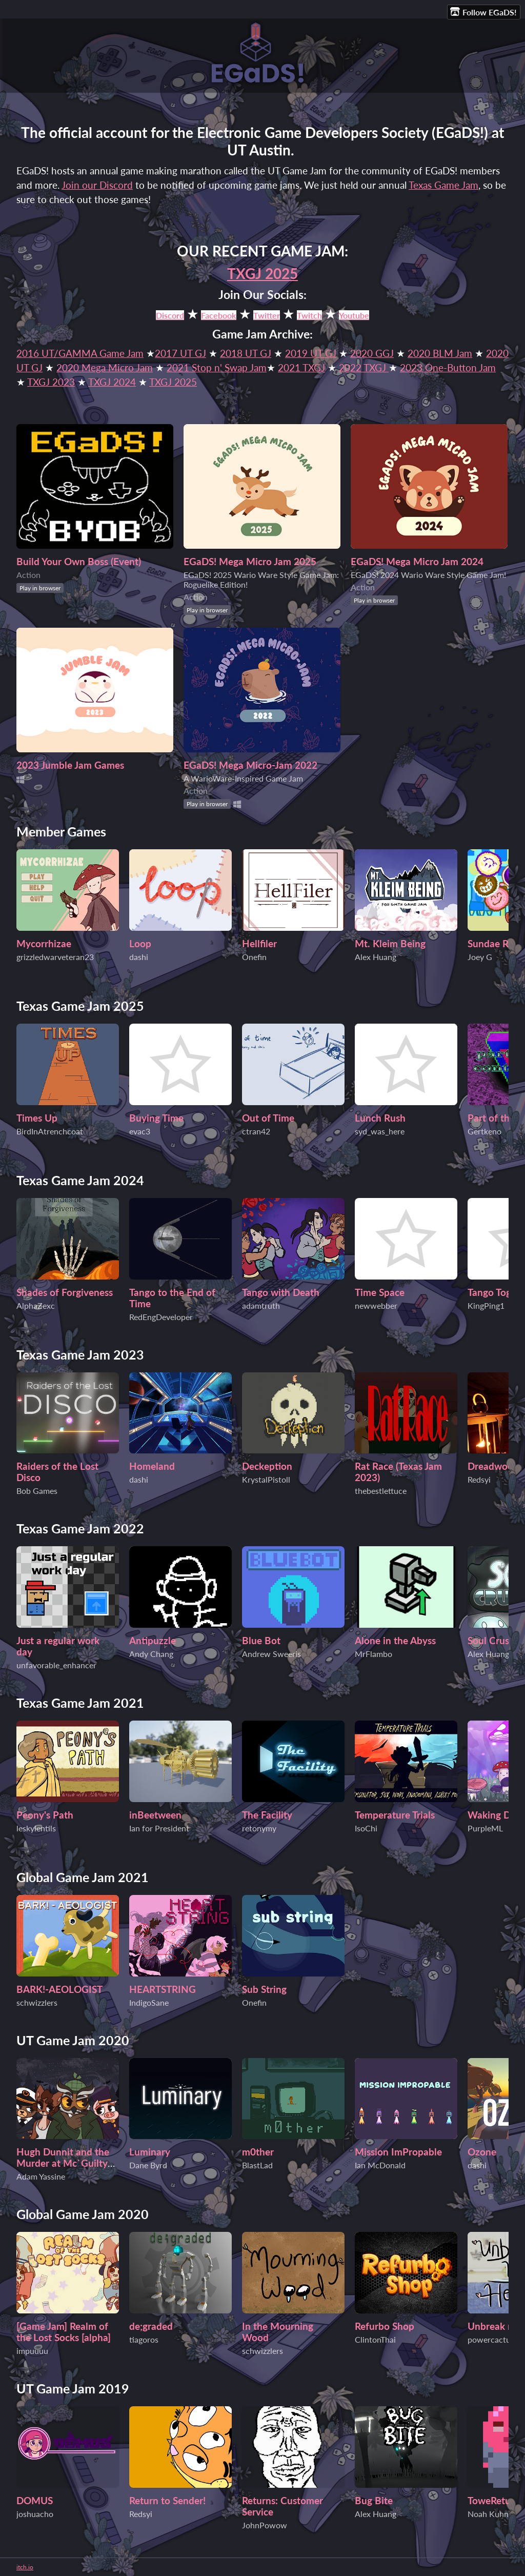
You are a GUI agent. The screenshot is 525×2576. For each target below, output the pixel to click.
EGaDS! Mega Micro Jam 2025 (250, 561)
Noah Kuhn (488, 2514)
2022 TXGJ (362, 367)
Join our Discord (97, 185)
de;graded (151, 2326)
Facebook (218, 315)
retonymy (259, 1828)
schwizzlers (36, 2002)
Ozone (482, 2152)
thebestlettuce (381, 1490)
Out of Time (268, 1118)
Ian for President (159, 1828)
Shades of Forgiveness (64, 1292)
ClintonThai (375, 2339)
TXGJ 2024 (112, 382)
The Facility (267, 1815)
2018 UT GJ (245, 353)
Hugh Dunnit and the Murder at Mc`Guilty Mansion (62, 2163)
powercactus (491, 2339)
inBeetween (155, 1815)
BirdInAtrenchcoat (49, 1131)
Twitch (309, 315)
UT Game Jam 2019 (72, 2388)
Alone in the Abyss (395, 1640)
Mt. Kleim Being (390, 943)
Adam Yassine (40, 2176)
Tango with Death (280, 1292)
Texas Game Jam (443, 185)
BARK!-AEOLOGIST (59, 1989)
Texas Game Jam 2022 (80, 1528)
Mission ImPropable (398, 2152)
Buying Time (156, 1118)
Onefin (254, 957)
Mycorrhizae (43, 943)
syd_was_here (380, 1131)
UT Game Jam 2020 (72, 2040)
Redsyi (479, 1479)
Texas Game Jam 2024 (80, 1180)
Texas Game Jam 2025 (80, 1006)
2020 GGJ (372, 353)
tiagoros (143, 2339)
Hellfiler (259, 943)
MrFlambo (373, 1654)
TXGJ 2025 (262, 273)
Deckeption (267, 1466)
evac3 (139, 1131)
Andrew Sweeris (271, 1654)
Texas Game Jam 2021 (80, 1702)
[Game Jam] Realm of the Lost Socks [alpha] (63, 2332)
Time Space (380, 1292)
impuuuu (32, 2350)
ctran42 (256, 1131)
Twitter (266, 315)
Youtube (354, 315)
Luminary (149, 2152)
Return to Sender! (167, 2500)
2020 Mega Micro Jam (104, 367)
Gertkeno (484, 1131)
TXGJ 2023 (51, 382)
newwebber (376, 1305)
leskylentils (36, 1828)
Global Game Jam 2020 (82, 2214)
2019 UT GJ (310, 353)
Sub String (264, 1989)
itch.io (24, 2567)
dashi (138, 957)
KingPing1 (486, 1305)
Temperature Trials (395, 1815)
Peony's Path (44, 1815)
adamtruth (261, 1305)
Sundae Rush (496, 943)
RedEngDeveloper (161, 1317)
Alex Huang (375, 957)
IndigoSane (149, 2002)
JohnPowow (264, 2525)
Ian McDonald (380, 2165)
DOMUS (34, 2500)
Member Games (61, 831)
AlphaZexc (35, 1305)
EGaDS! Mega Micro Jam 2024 (417, 561)
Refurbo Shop (384, 2326)
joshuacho (34, 2514)
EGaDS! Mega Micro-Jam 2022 (250, 765)
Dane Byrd (148, 2165)
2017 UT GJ (180, 353)
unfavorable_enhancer (56, 1665)
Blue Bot (261, 1640)
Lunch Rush (380, 1118)
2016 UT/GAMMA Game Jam (80, 353)
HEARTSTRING (162, 1989)
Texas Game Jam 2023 (80, 1354)
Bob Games (36, 1490)
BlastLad (257, 2165)
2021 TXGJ (301, 367)
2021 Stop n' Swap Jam (217, 367)
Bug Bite (374, 2500)
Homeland (152, 1466)
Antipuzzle (152, 1640)
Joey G (480, 957)
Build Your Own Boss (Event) (78, 561)
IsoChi (366, 1828)
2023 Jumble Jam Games (70, 765)
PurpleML (485, 1828)
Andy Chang (151, 1654)
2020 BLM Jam (440, 353)
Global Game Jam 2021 (82, 1877)
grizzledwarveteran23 (55, 957)
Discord (170, 315)
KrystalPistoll (266, 1479)
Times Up (36, 1118)
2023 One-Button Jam (448, 367)
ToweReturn (494, 2500)
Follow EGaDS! (483, 12)
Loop (140, 943)
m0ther (258, 2152)
